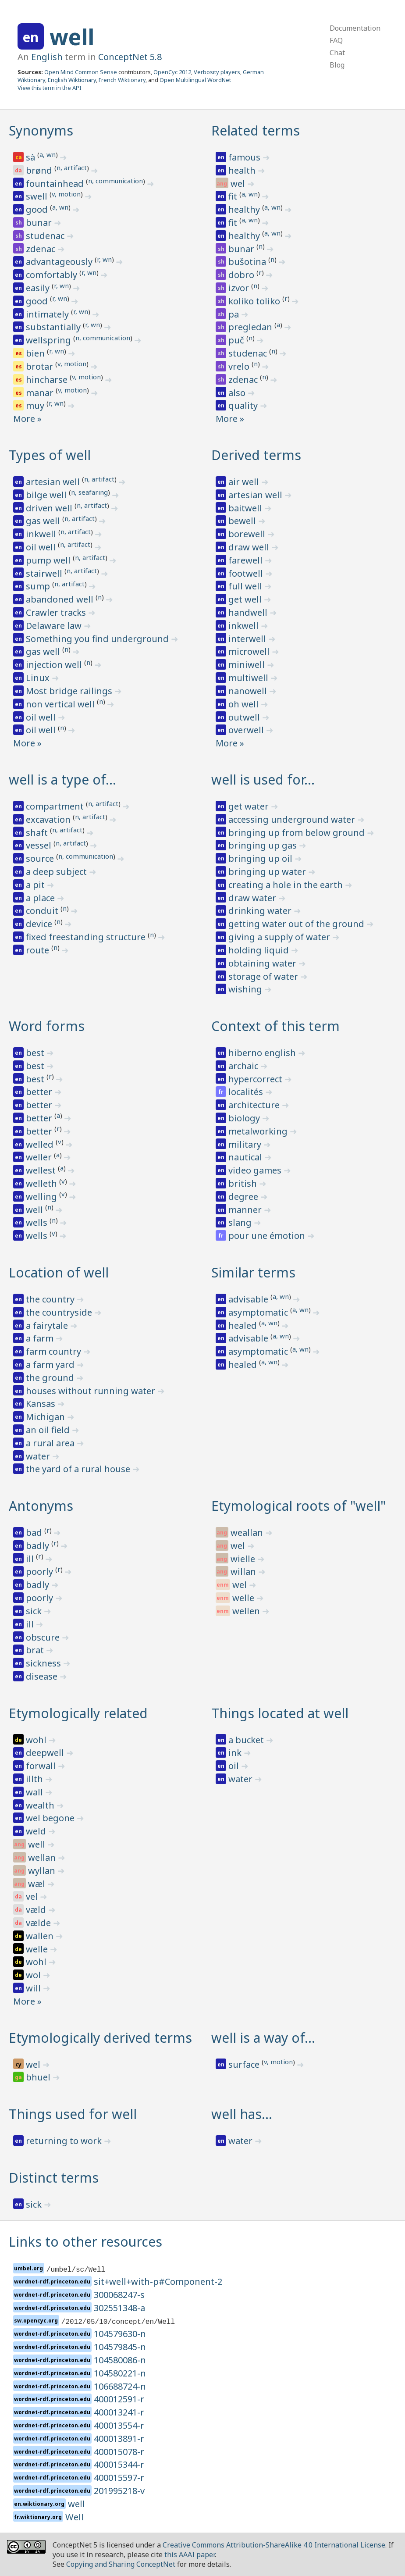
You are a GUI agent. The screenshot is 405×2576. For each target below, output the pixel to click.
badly (38, 1546)
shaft (38, 832)
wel (239, 183)
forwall (42, 1766)
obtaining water (263, 963)
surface (245, 2064)
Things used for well (73, 2114)
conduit (43, 911)
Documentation (355, 28)
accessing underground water (292, 819)
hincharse (48, 379)
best (36, 1053)
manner (246, 1210)
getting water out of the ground (297, 924)
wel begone (51, 1818)
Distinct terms (54, 2178)
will (34, 1988)
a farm (41, 1338)
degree (244, 1196)
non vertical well (61, 704)
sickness (44, 1663)
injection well (55, 665)
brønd (40, 170)
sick (35, 1611)
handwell (249, 612)
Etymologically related (78, 1713)
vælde (39, 1923)
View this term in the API (50, 88)
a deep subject (57, 872)
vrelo (240, 366)
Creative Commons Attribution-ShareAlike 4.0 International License (274, 2545)
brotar (40, 366)
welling (42, 1196)
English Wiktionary (72, 80)
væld (37, 1910)
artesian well (54, 482)
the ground (51, 1378)
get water (249, 806)
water (39, 1456)
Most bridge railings (70, 691)
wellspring (49, 340)
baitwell (246, 508)
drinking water (261, 911)
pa (234, 314)
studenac (46, 236)
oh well (244, 704)
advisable (249, 1299)
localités (246, 1092)
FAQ (336, 40)
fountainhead (56, 183)
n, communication (115, 180)
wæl (37, 1884)
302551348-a (119, 2308)
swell (38, 196)
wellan (43, 1857)
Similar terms (253, 1272)
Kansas (41, 1403)
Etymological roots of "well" (298, 1506)
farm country (54, 1351)
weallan (248, 1532)
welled (41, 1144)
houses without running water (91, 1391)
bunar (40, 222)
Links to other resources (85, 2242)
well (72, 37)
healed (243, 1325)
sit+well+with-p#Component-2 (158, 2281)
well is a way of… (263, 2038)
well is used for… (263, 779)
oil (234, 1766)
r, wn (104, 259)
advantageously (60, 262)
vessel (39, 845)
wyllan (42, 1871)
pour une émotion (267, 1236)
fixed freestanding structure (87, 937)
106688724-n (120, 2386)
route (38, 950)
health (243, 170)
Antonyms (41, 1506)
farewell (246, 560)
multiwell (249, 678)
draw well (249, 547)
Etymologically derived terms (100, 2038)
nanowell (248, 691)
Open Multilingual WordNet (195, 80)
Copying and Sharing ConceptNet (120, 2564)
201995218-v (119, 2491)
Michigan (46, 1417)
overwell (247, 730)
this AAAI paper (189, 2554)
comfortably (52, 275)
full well (246, 586)
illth (35, 1779)
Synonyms (41, 130)
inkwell (42, 534)
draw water (253, 898)
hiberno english (263, 1053)
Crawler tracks (57, 612)
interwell (248, 639)
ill (31, 1559)
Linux (39, 678)
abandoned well (61, 599)
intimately (48, 314)
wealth (41, 1805)
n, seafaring (89, 492)
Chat (337, 52)
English (47, 57)
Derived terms (256, 455)
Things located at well (279, 1713)
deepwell (46, 1753)
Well (74, 2517)
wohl (37, 1740)
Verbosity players (217, 72)
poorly (40, 1571)
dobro (242, 275)
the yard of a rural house (79, 1469)
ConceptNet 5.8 (130, 57)
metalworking (259, 1131)
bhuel (39, 2077)
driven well (50, 508)
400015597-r (119, 2477)
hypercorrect (256, 1079)
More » (27, 419)
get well (246, 599)
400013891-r (119, 2438)
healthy (245, 209)
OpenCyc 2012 (172, 72)
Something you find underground (98, 639)
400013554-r (119, 2425)
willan (244, 1571)
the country (51, 1299)
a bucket (247, 1740)
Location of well (59, 1272)
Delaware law (55, 626)
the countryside (60, 1312)
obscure (44, 1637)
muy (36, 405)
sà (31, 157)
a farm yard (51, 1364)
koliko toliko (255, 301)
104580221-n (120, 2373)
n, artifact (72, 167)
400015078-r (119, 2452)
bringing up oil (261, 858)
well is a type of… (62, 779)
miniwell (247, 665)
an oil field (49, 1430)
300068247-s (119, 2295)
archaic (244, 1066)
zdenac (41, 249)
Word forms (47, 1026)
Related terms (255, 130)
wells (38, 1222)
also (238, 393)
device (40, 924)
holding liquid (259, 950)
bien (36, 353)
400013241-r (119, 2412)
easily (39, 288)
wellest (42, 1170)
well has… (241, 2114)
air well (244, 482)
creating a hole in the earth (286, 885)
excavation (49, 819)
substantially (54, 327)
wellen (247, 1611)
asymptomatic (259, 1312)
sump (39, 586)
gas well (44, 521)
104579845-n (120, 2347)
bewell (243, 521)
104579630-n (120, 2334)
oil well (42, 547)
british (243, 1183)
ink (236, 1753)
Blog (337, 65)
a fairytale (48, 1325)
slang (241, 1222)
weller (40, 1157)
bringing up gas (263, 845)
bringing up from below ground (297, 832)
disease (43, 1676)
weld (37, 1831)
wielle (244, 1559)
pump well (49, 560)
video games (256, 1170)
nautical (246, 1157)
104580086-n (120, 2360)
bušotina (248, 262)
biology (245, 1118)
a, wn (47, 154)
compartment (56, 806)
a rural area (51, 1443)
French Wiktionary (122, 80)
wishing (246, 989)
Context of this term (275, 1026)
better (40, 1092)
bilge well (47, 495)
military (245, 1144)
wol (34, 1975)
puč (237, 340)
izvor (239, 288)
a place (41, 898)
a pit (36, 885)
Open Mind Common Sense (80, 72)
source (41, 858)
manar (41, 393)
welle (244, 1598)
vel (33, 1896)
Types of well (50, 455)
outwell (245, 717)
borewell (247, 534)
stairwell (45, 573)
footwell (246, 573)
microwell (250, 651)
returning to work (65, 2141)
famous (245, 157)
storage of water (264, 976)
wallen (41, 1936)
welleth (42, 1183)
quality (244, 405)
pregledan (251, 327)
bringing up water (268, 872)
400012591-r (119, 2399)
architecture (255, 1105)
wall (35, 1792)
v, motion (66, 193)
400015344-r (119, 2464)
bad (35, 1532)
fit (233, 196)
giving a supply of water (280, 937)
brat (36, 1650)
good (38, 209)
